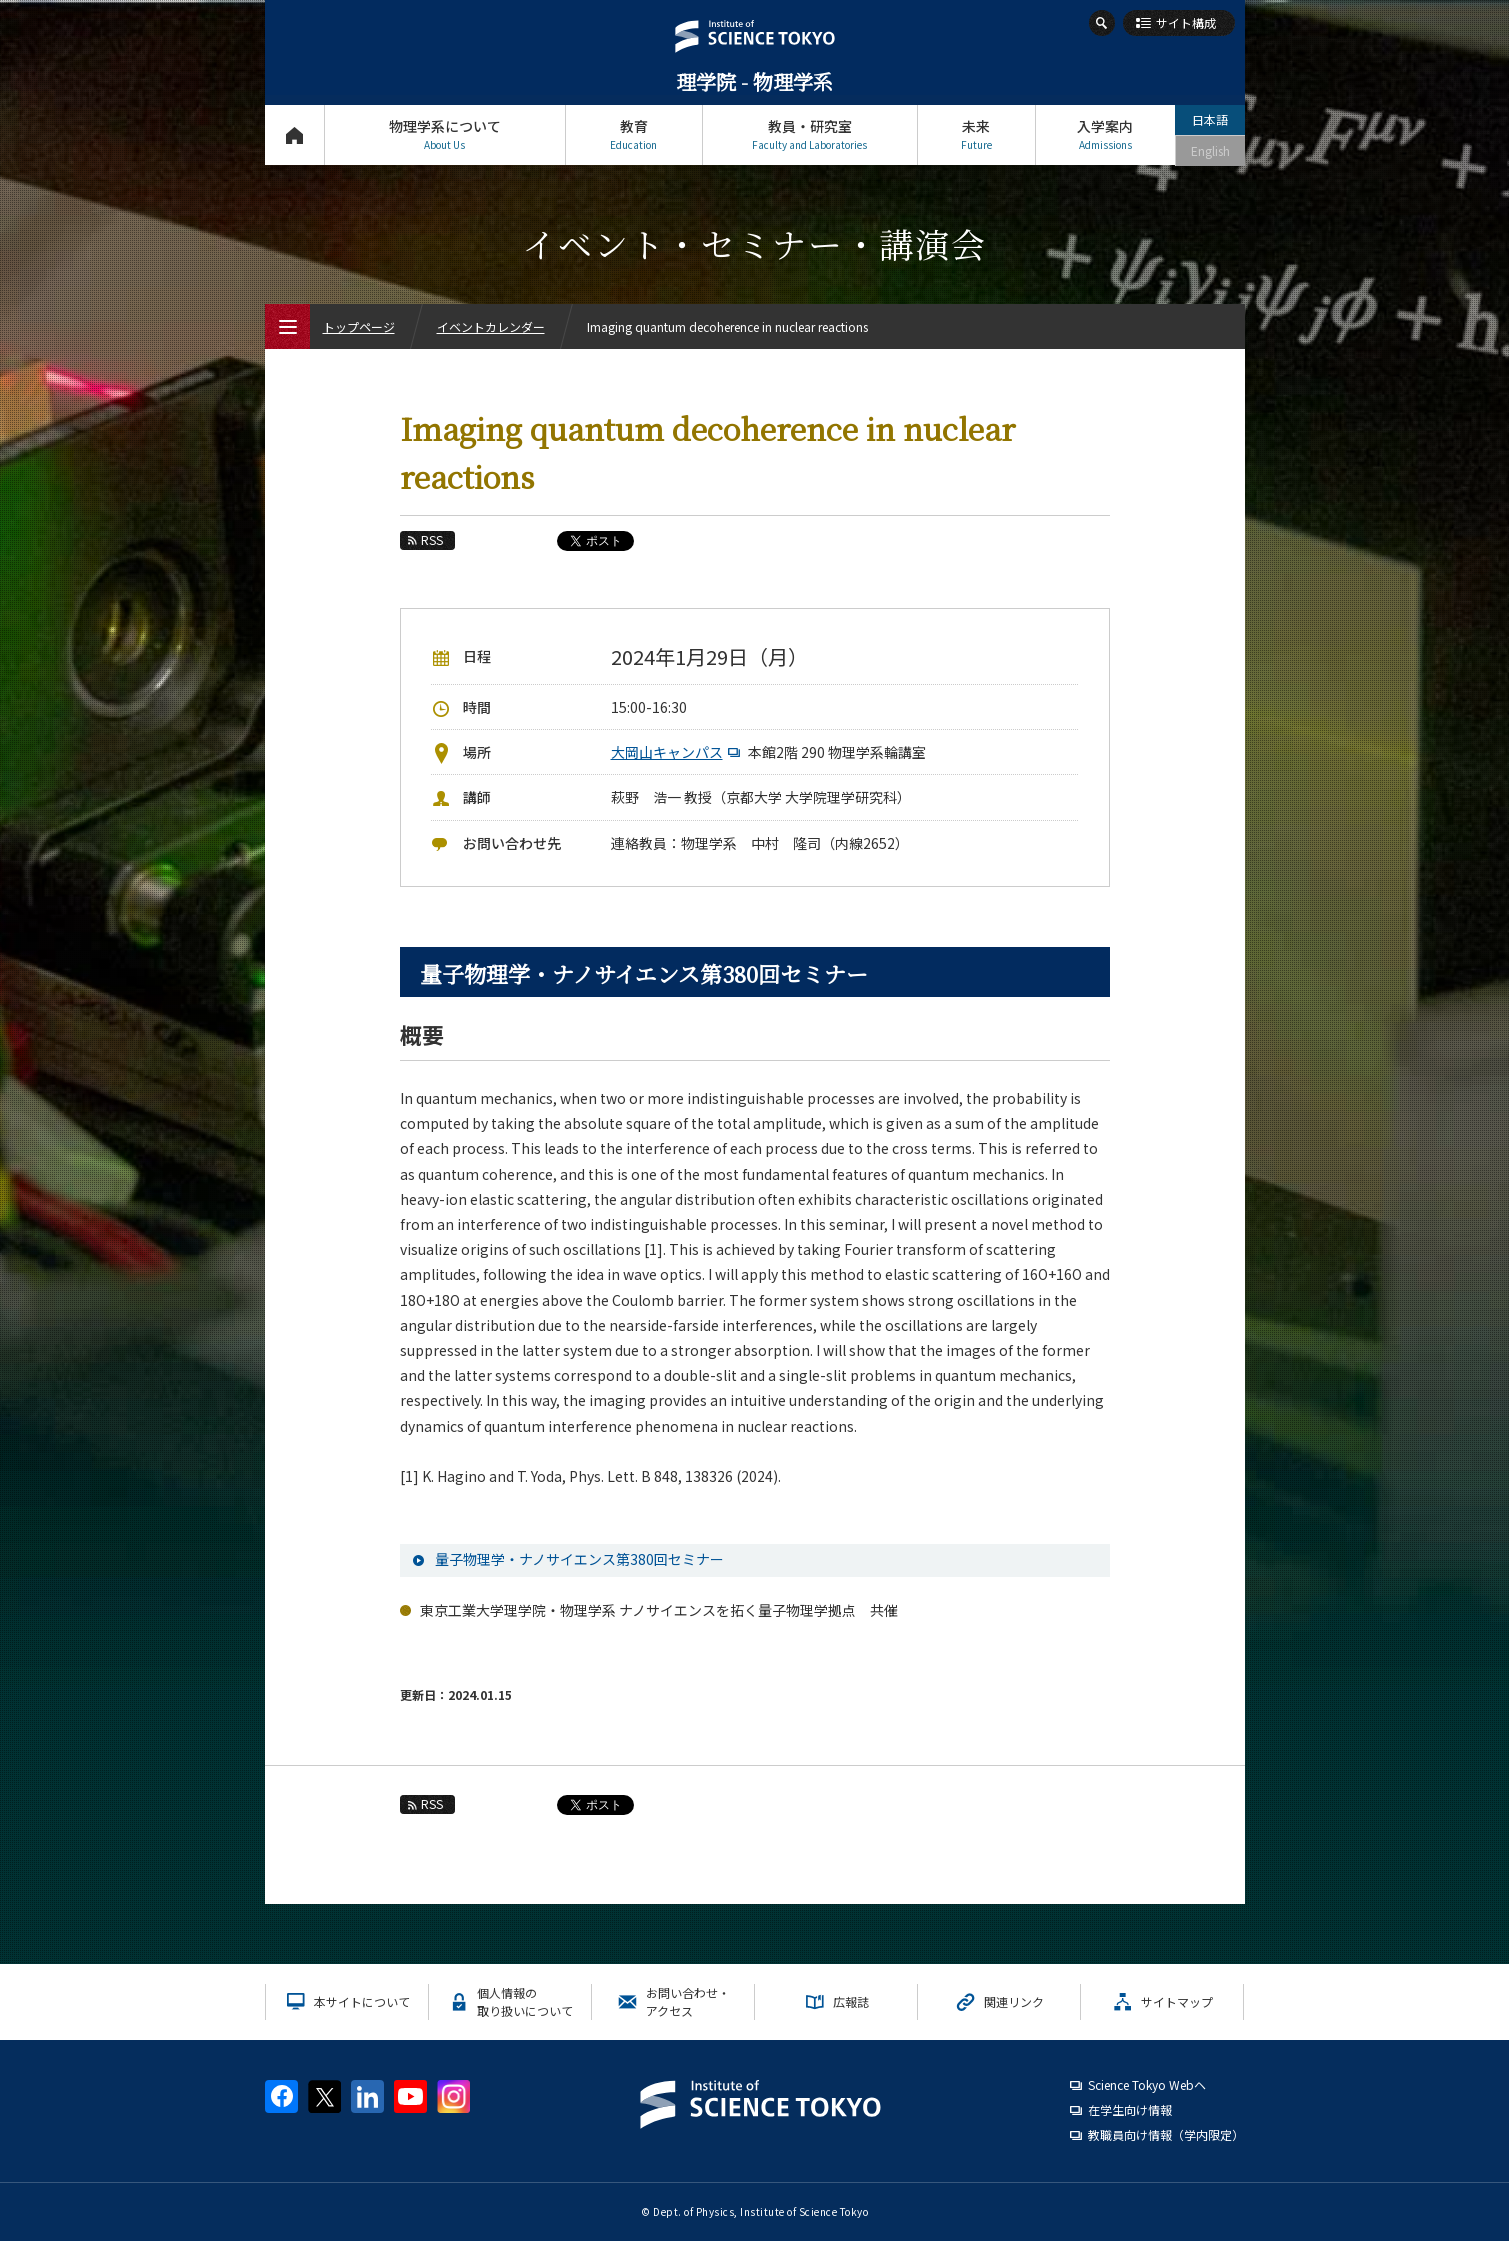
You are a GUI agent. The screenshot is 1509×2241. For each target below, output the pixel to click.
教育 (634, 134)
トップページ (294, 134)
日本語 (1210, 119)
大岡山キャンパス (678, 752)
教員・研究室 (810, 134)
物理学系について (445, 134)
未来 (976, 134)
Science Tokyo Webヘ (1147, 2084)
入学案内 (1105, 134)
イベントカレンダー (491, 326)
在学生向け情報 (1130, 2109)
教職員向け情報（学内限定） (1166, 2134)
